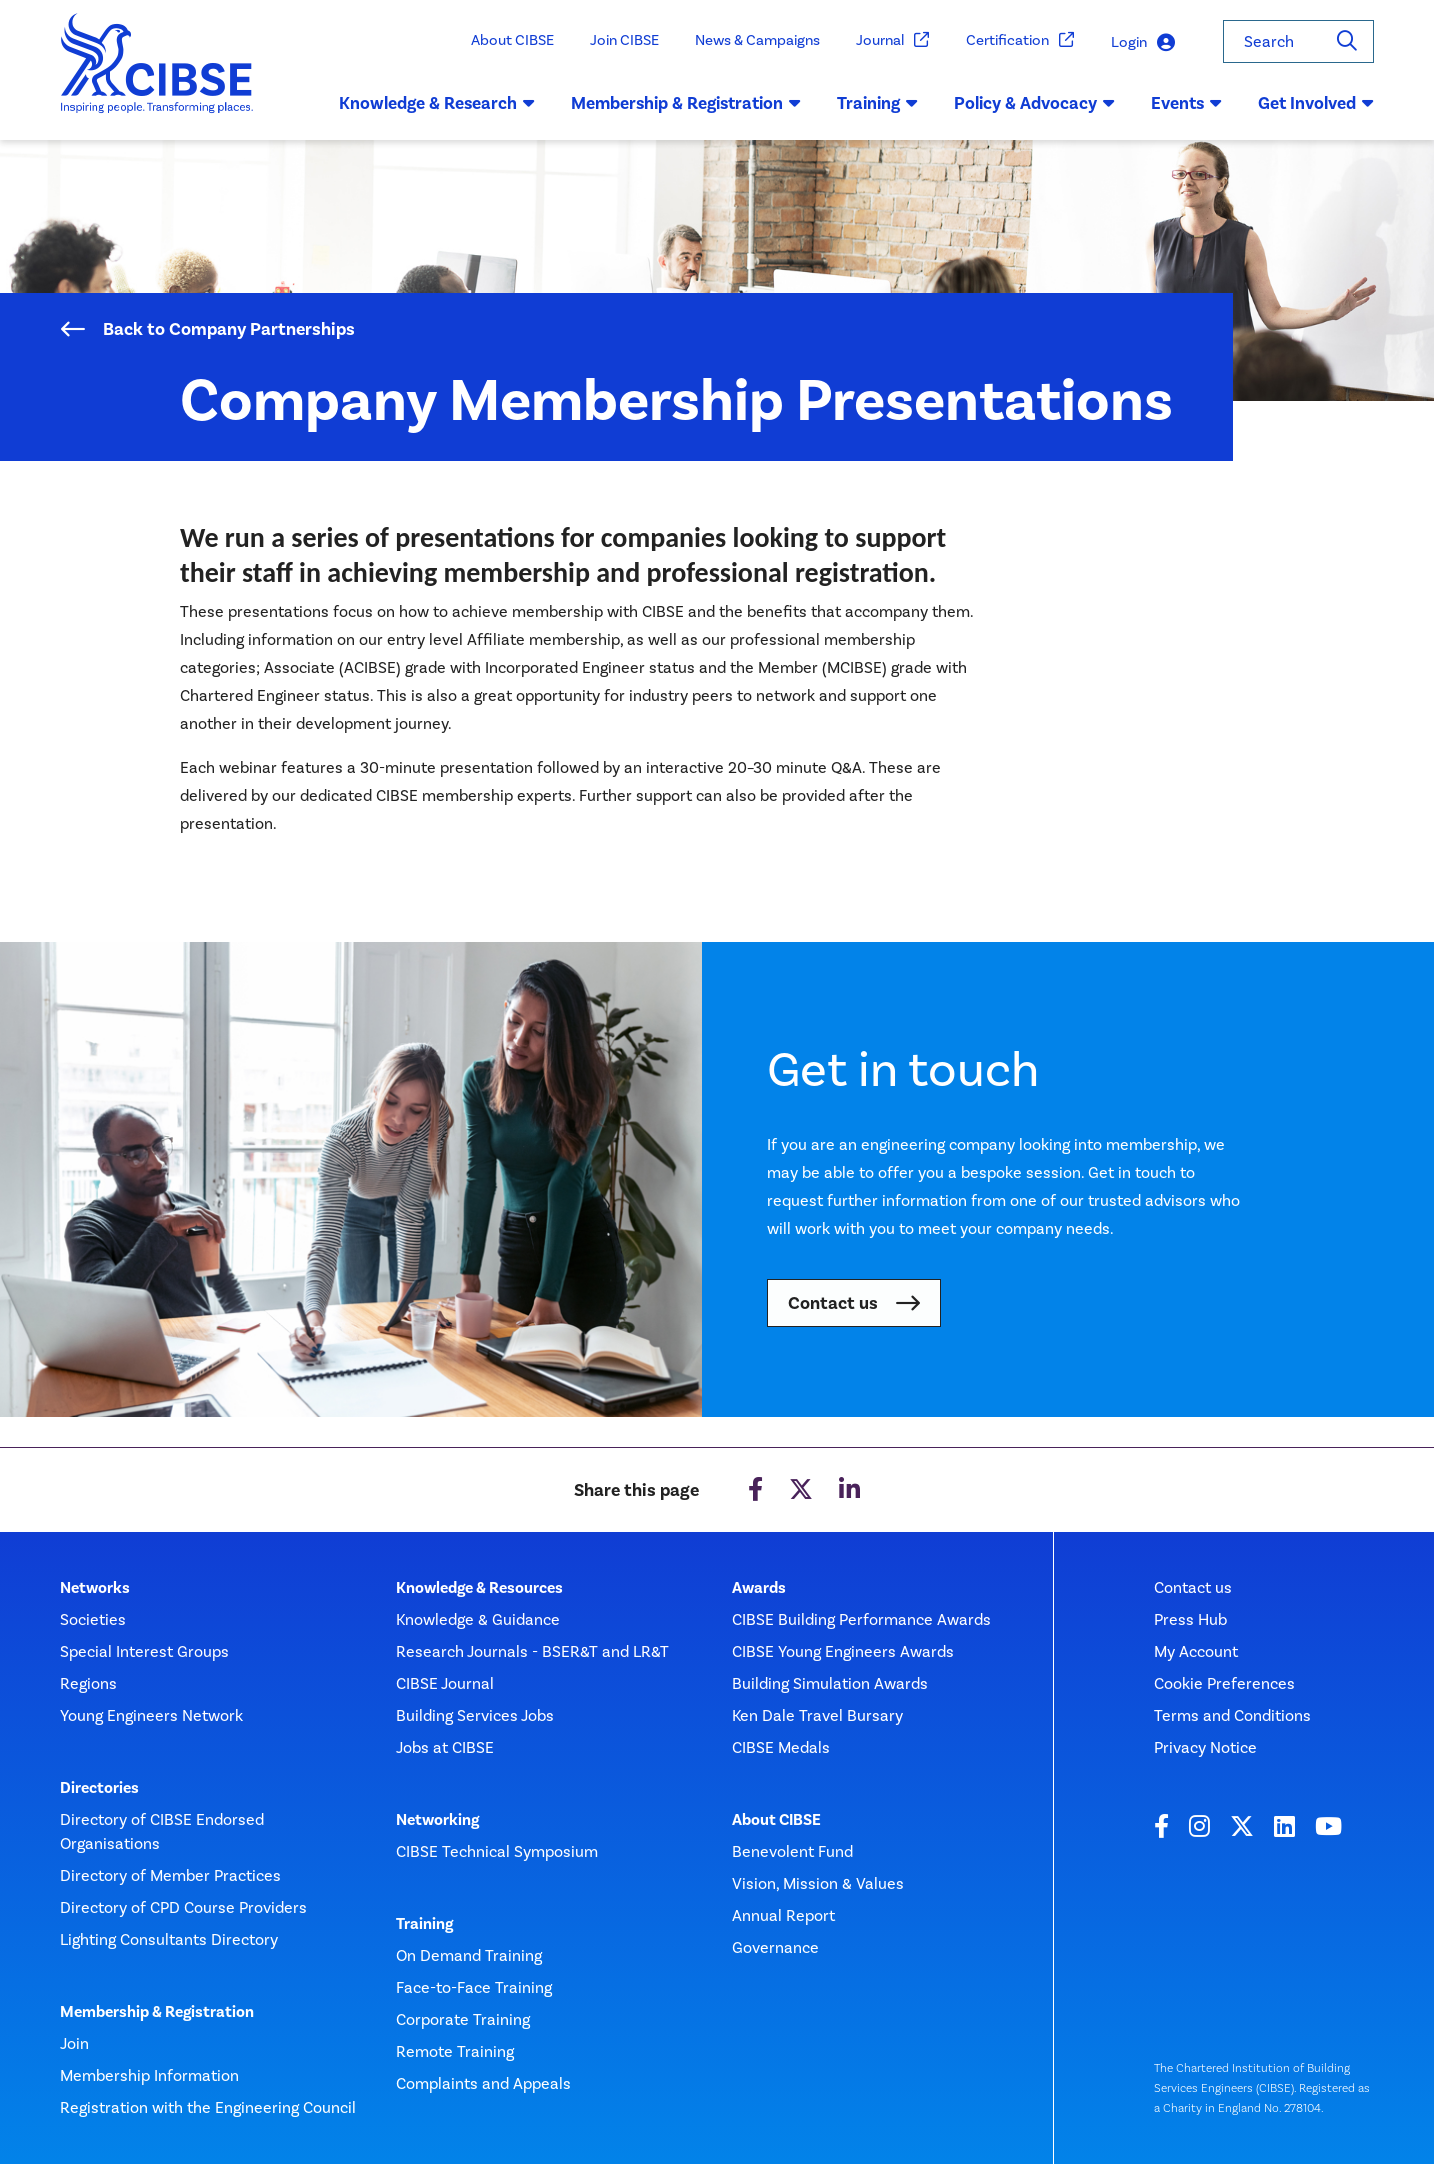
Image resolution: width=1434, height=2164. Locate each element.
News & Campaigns (757, 40)
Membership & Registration (157, 2012)
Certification (1020, 40)
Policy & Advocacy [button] (1034, 103)
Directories (99, 1788)
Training (424, 1924)
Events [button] (1186, 103)
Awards (759, 1588)
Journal (893, 40)
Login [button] (1143, 42)
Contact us (833, 1303)
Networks (95, 1588)
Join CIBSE (624, 40)
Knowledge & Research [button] (437, 103)
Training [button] (877, 103)
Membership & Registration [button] (686, 103)
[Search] (1347, 41)
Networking (437, 1820)
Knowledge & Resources (479, 1588)
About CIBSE (512, 40)
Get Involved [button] (1316, 103)
